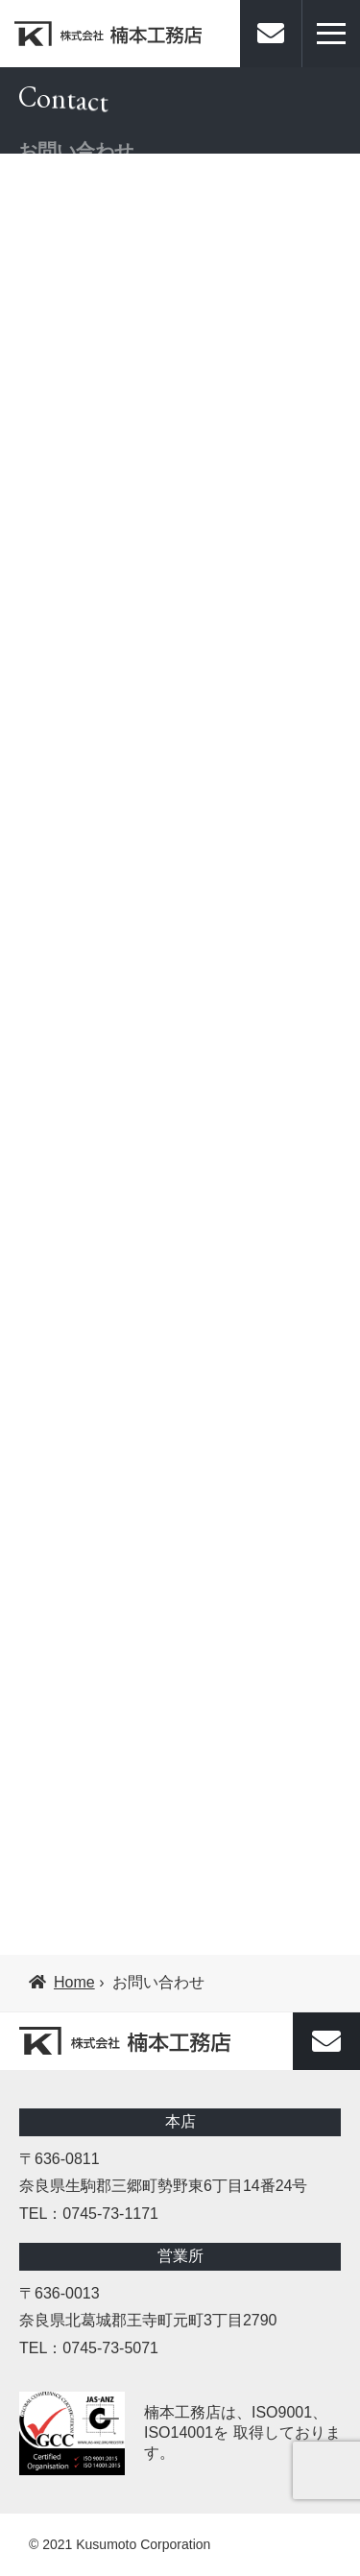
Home (62, 1982)
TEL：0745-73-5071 (88, 2348)
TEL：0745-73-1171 (88, 2213)
